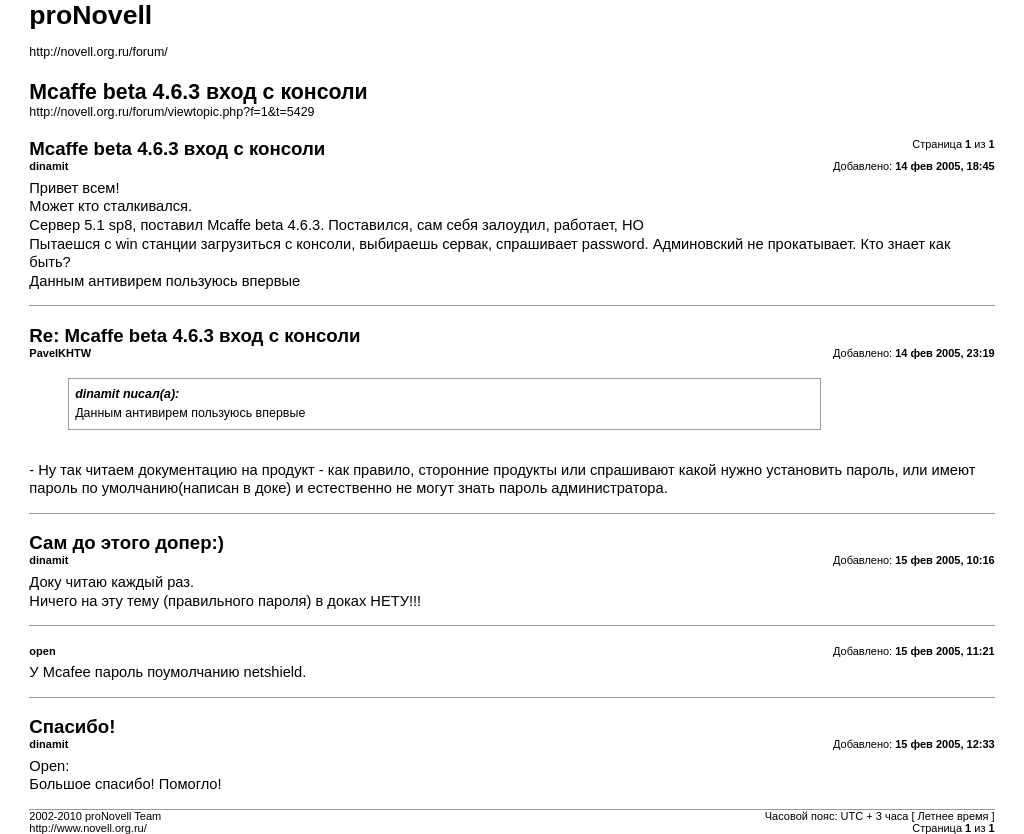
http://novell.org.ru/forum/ (98, 52)
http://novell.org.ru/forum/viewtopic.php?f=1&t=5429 (171, 112)
